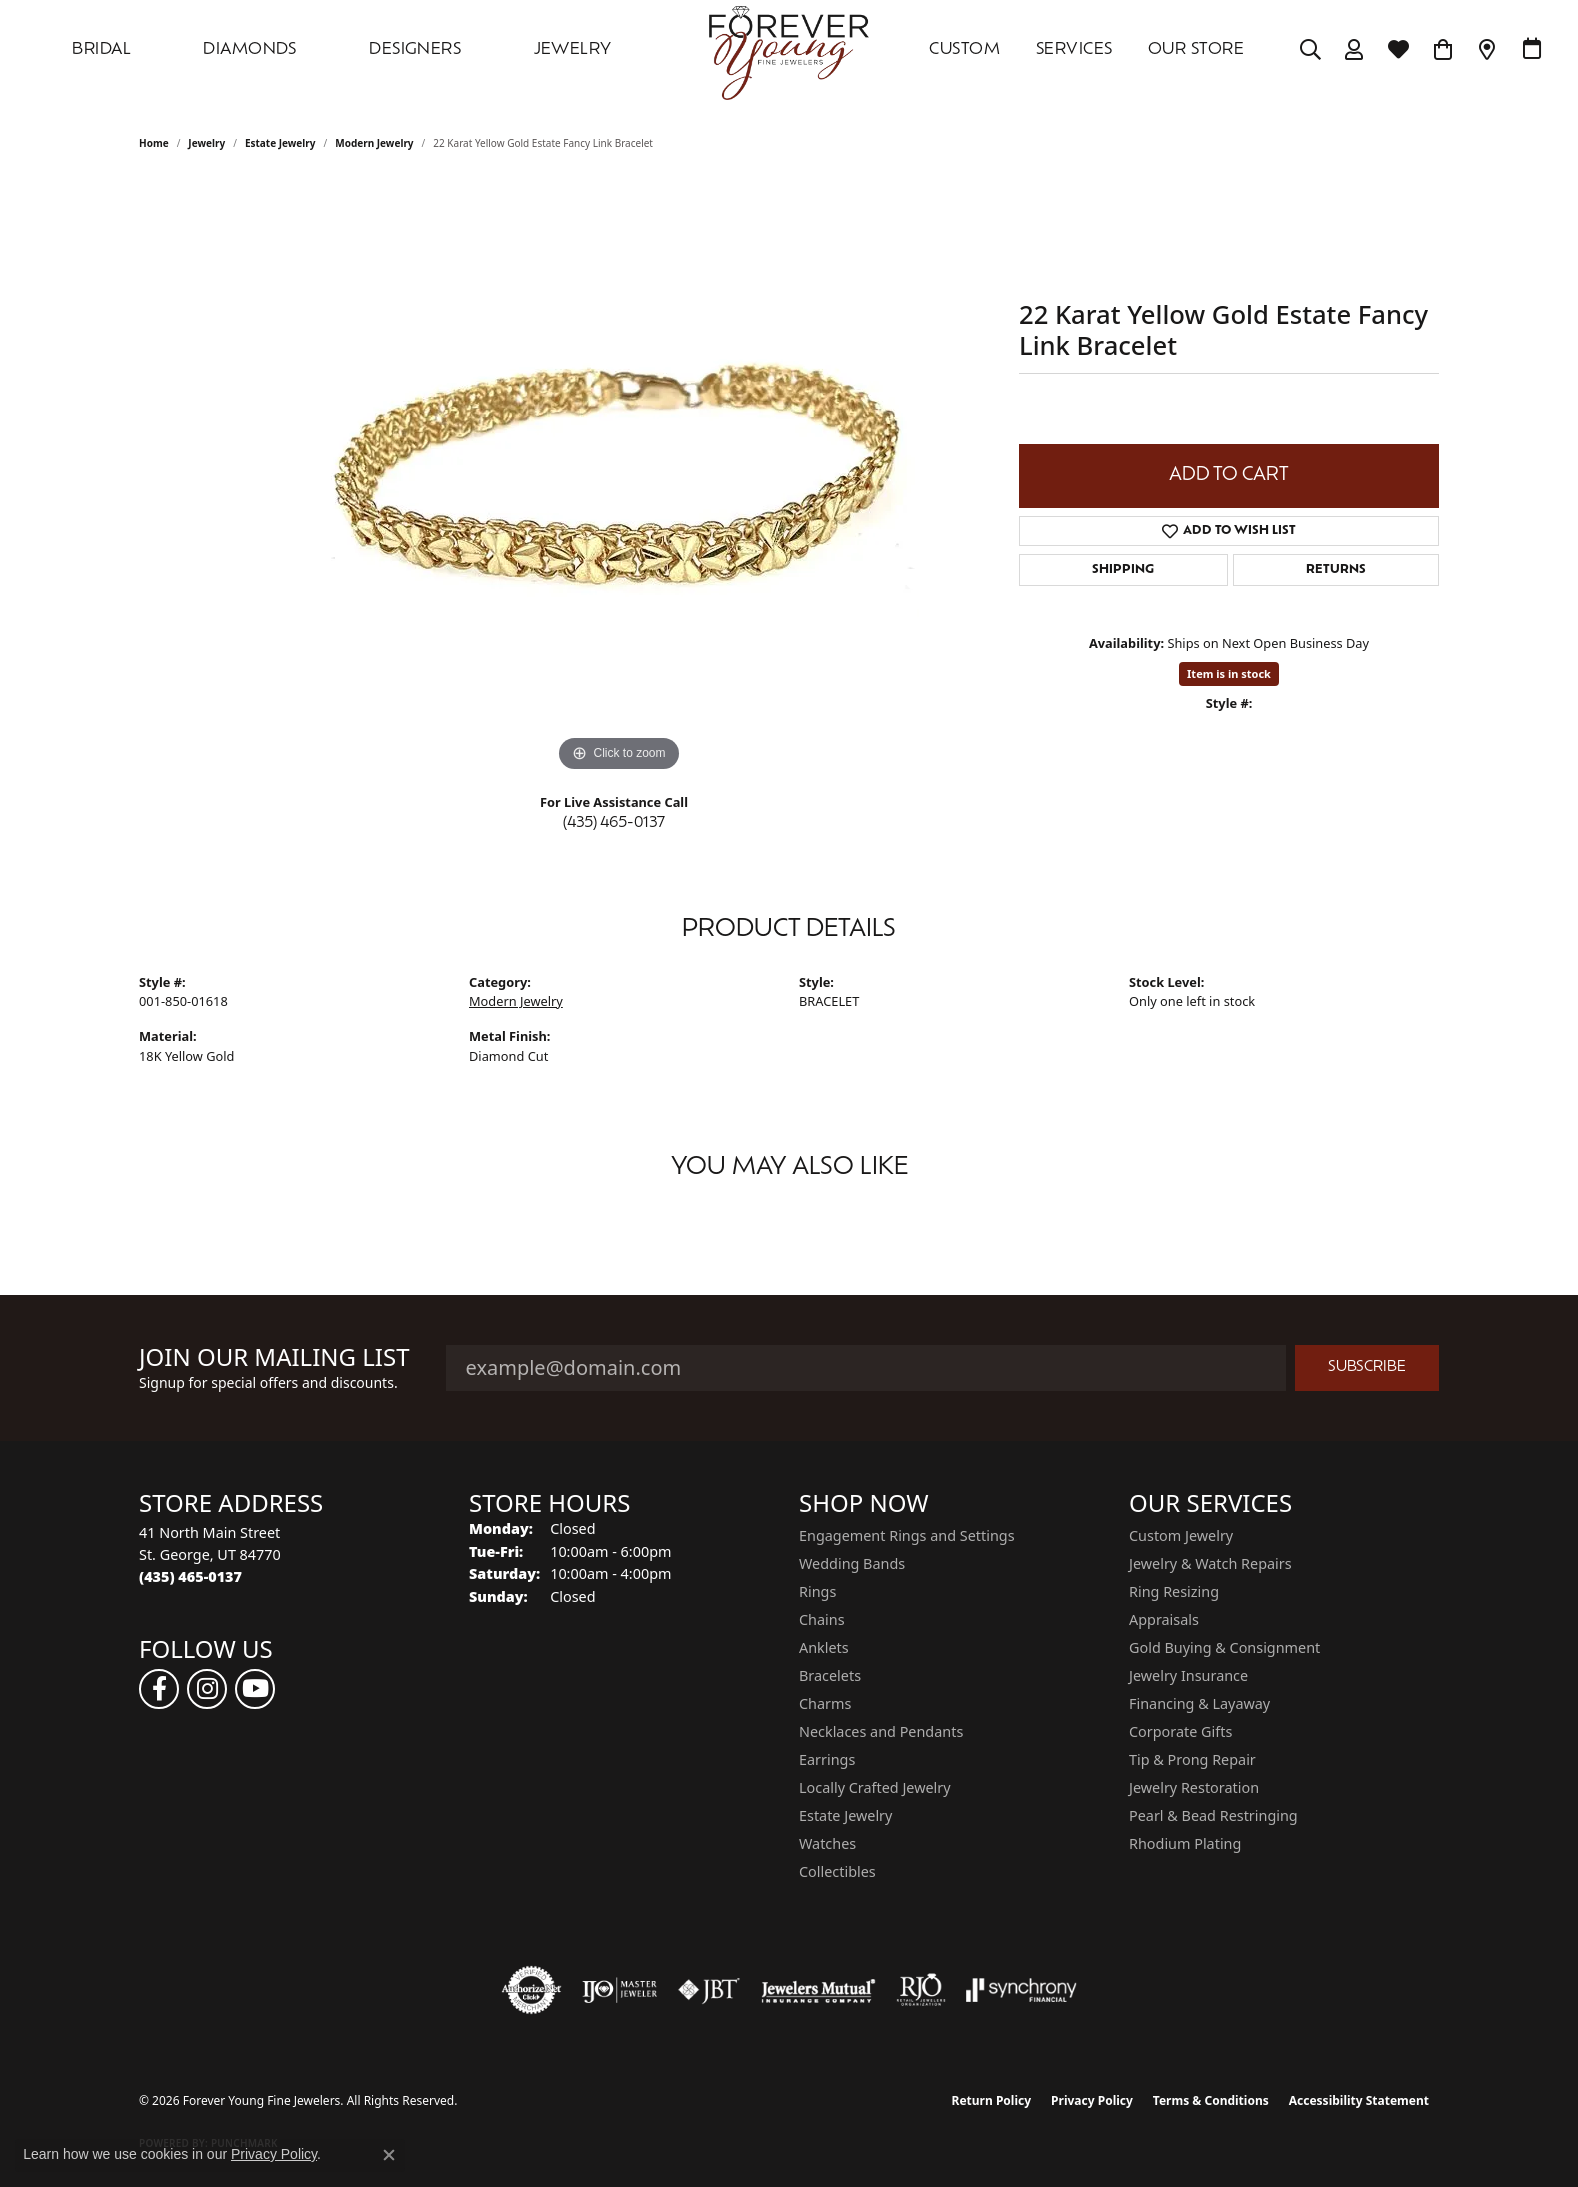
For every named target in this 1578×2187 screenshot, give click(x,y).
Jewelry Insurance (1188, 1675)
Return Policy (992, 2100)
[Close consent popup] (389, 2155)
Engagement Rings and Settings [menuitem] (907, 1535)
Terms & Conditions (1211, 2100)
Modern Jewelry (374, 143)
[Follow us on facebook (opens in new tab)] (159, 1689)
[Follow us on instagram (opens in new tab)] (207, 1689)
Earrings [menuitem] (827, 1759)
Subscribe (1367, 1367)
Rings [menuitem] (817, 1591)
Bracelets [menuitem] (830, 1675)
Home (154, 143)
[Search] (1310, 50)
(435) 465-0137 (614, 823)
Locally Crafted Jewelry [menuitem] (875, 1787)
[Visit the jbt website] (709, 1990)
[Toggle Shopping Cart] (1443, 50)
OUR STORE (1196, 50)
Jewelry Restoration (1194, 1787)
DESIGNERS (415, 50)
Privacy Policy (1092, 2100)
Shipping (1123, 570)
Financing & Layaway (1199, 1703)
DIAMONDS (250, 50)
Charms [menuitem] (825, 1703)
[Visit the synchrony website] (1021, 1990)
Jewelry (573, 50)
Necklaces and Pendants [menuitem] (881, 1731)
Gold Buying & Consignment (1224, 1647)
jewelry (206, 143)
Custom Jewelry (1181, 1535)
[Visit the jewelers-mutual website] (818, 1990)
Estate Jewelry (280, 143)
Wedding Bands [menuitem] (852, 1563)
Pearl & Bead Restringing (1213, 1815)
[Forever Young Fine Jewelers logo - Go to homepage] (789, 50)
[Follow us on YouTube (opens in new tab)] (255, 1689)
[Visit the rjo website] (921, 1990)
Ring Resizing (1174, 1591)
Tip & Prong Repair (1192, 1759)
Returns (1336, 570)
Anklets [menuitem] (824, 1647)
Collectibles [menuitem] (837, 1871)
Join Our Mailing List (274, 1357)
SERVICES (1074, 50)
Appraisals (1164, 1619)
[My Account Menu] (1354, 50)
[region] (619, 477)
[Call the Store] (190, 1576)
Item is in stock (1229, 673)
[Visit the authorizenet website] (532, 1990)
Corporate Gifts (1180, 1731)
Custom (964, 50)
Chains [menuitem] (822, 1619)
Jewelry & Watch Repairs (1210, 1563)
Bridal (101, 50)
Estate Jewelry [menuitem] (845, 1815)
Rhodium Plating (1185, 1843)
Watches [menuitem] (827, 1843)
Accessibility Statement (1359, 2100)
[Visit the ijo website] (619, 1990)
